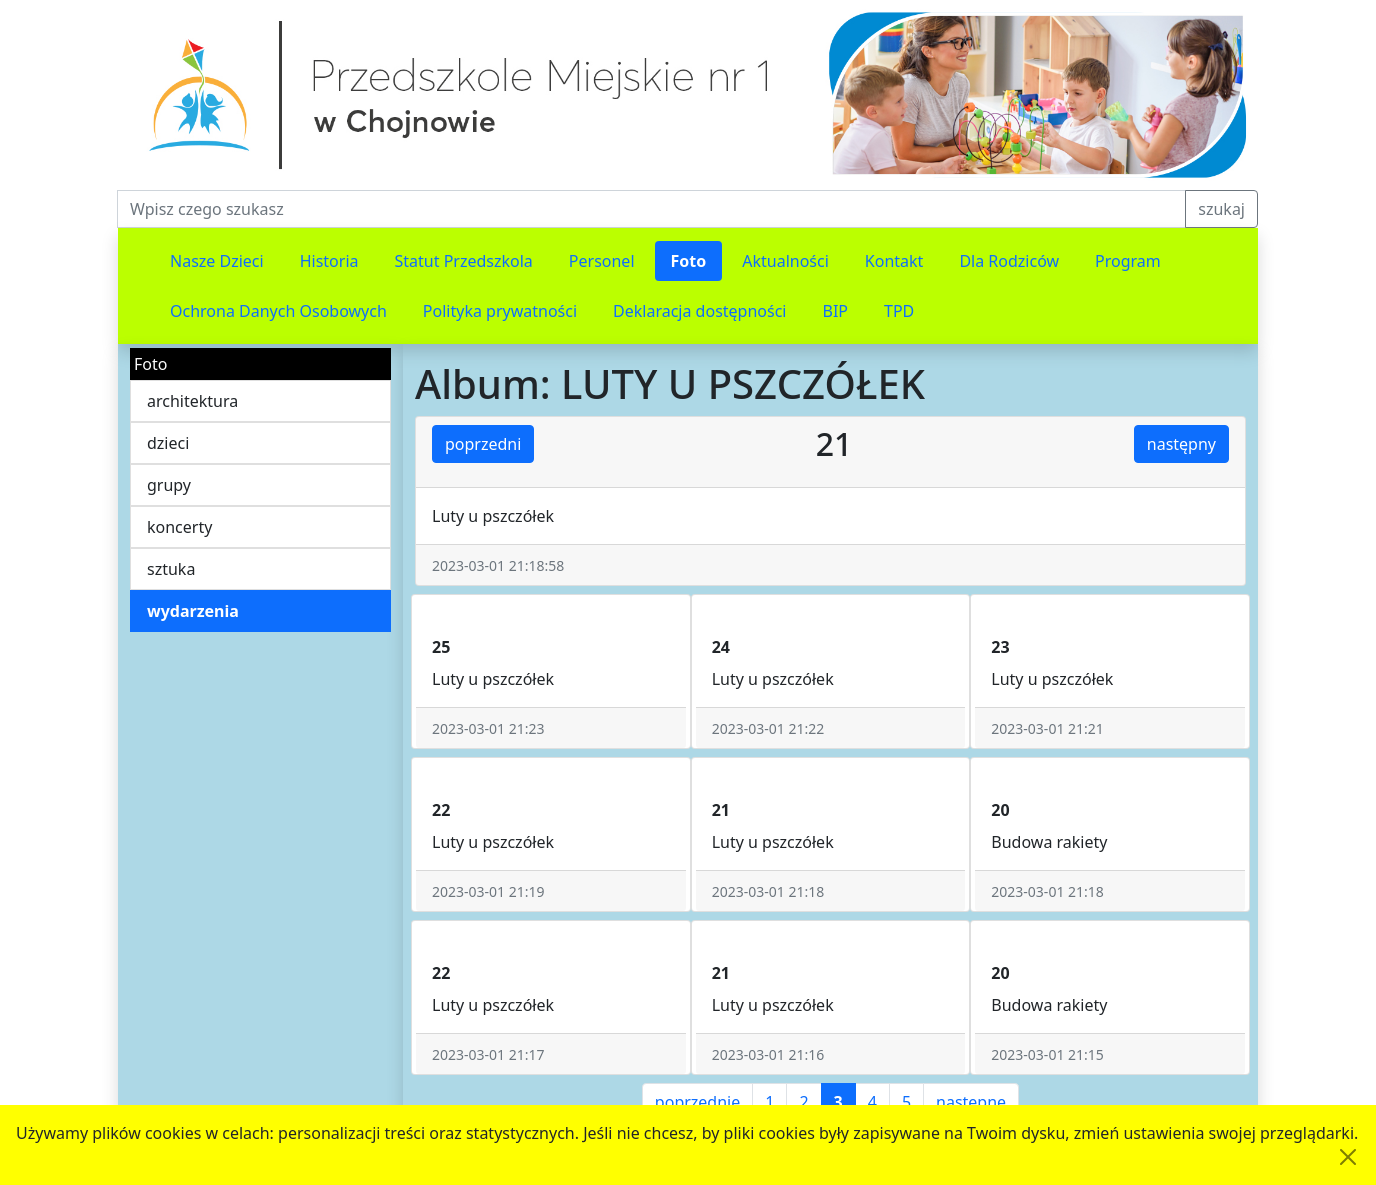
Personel (602, 261)
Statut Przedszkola (464, 261)
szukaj (1221, 209)
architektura (192, 401)
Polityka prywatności (500, 311)
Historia (329, 261)
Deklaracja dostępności (699, 311)
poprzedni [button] (483, 444)
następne (971, 1102)
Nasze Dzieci (217, 261)
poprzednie (697, 1102)
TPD (899, 311)
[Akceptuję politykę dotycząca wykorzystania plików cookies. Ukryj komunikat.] (1348, 1157)
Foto (689, 261)
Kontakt (894, 261)
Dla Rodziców (1009, 261)
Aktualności (785, 261)
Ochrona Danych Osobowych (278, 311)
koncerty (179, 527)
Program (1128, 261)
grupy (169, 485)
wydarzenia (193, 611)
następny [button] (1181, 444)
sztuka (171, 569)
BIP (836, 311)
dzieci (168, 443)
